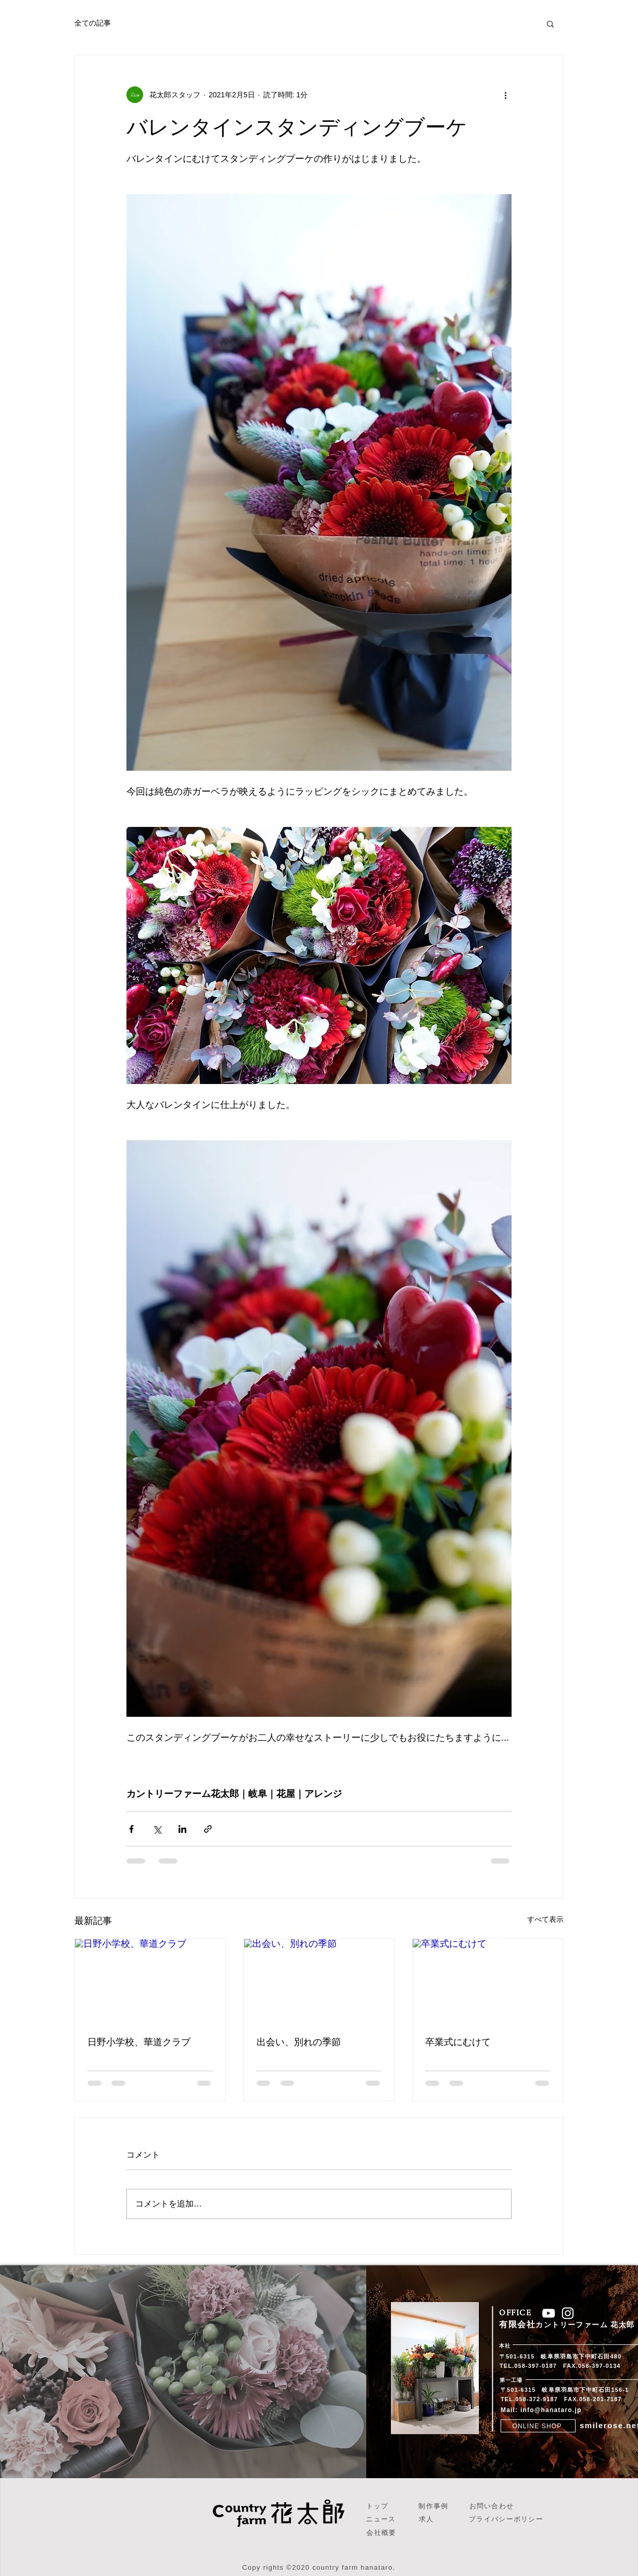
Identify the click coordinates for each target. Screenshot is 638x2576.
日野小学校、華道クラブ (138, 2042)
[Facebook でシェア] (131, 1829)
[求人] (427, 2519)
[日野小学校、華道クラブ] (150, 1981)
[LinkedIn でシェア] (182, 1829)
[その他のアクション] (505, 94)
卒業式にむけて (458, 2042)
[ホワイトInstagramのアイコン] (568, 2313)
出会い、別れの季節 (299, 2042)
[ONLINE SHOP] (538, 2425)
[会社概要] (382, 2532)
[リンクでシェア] (208, 1829)
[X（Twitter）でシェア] (157, 1829)
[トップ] (378, 2506)
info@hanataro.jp (551, 2410)
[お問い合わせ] (492, 2506)
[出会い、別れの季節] (319, 1981)
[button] (550, 23)
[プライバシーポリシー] (507, 2519)
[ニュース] (382, 2519)
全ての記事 (92, 23)
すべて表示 (545, 1919)
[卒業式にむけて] (488, 1981)
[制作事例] (434, 2506)
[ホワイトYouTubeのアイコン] (548, 2313)
